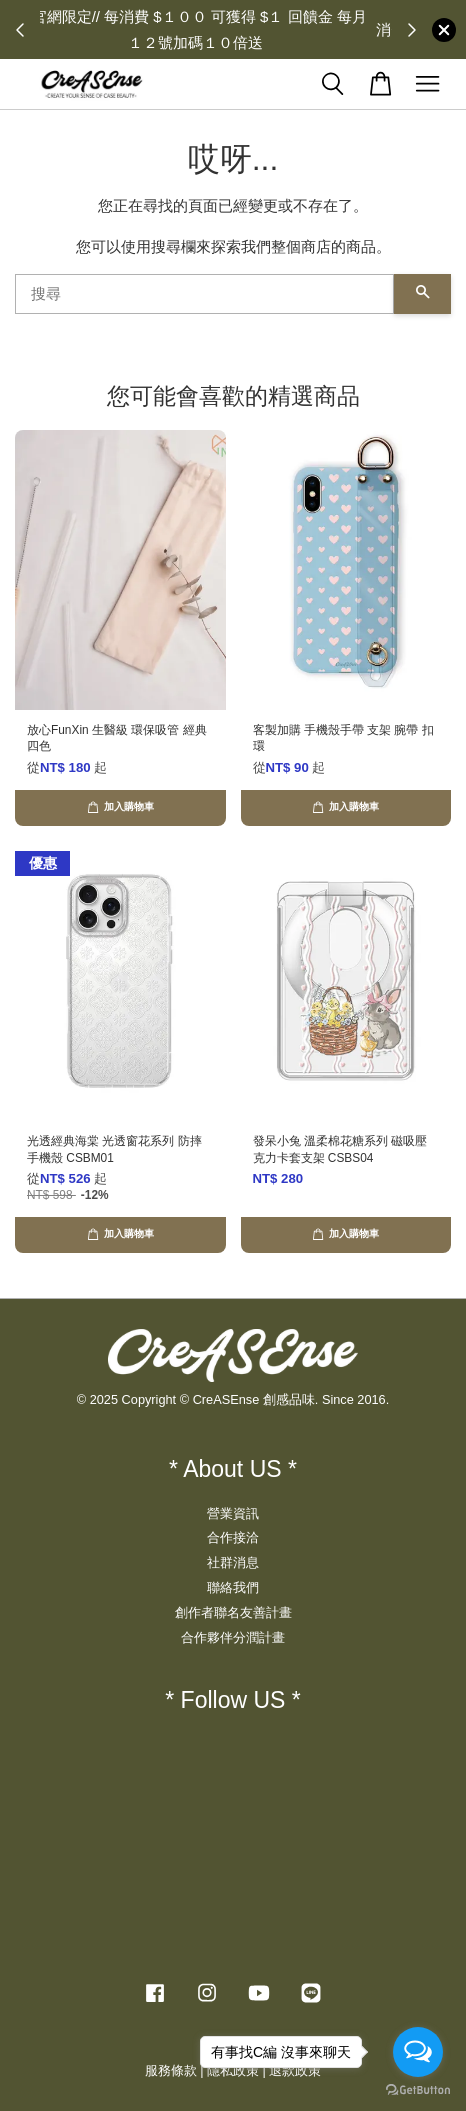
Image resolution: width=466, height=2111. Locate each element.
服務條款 (171, 2070)
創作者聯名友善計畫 (233, 1612)
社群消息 (233, 1562)
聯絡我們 (233, 1587)
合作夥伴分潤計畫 (233, 1637)
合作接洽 (233, 1537)
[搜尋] (204, 294)
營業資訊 (233, 1513)
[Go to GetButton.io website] (418, 2090)
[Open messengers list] (418, 2052)
